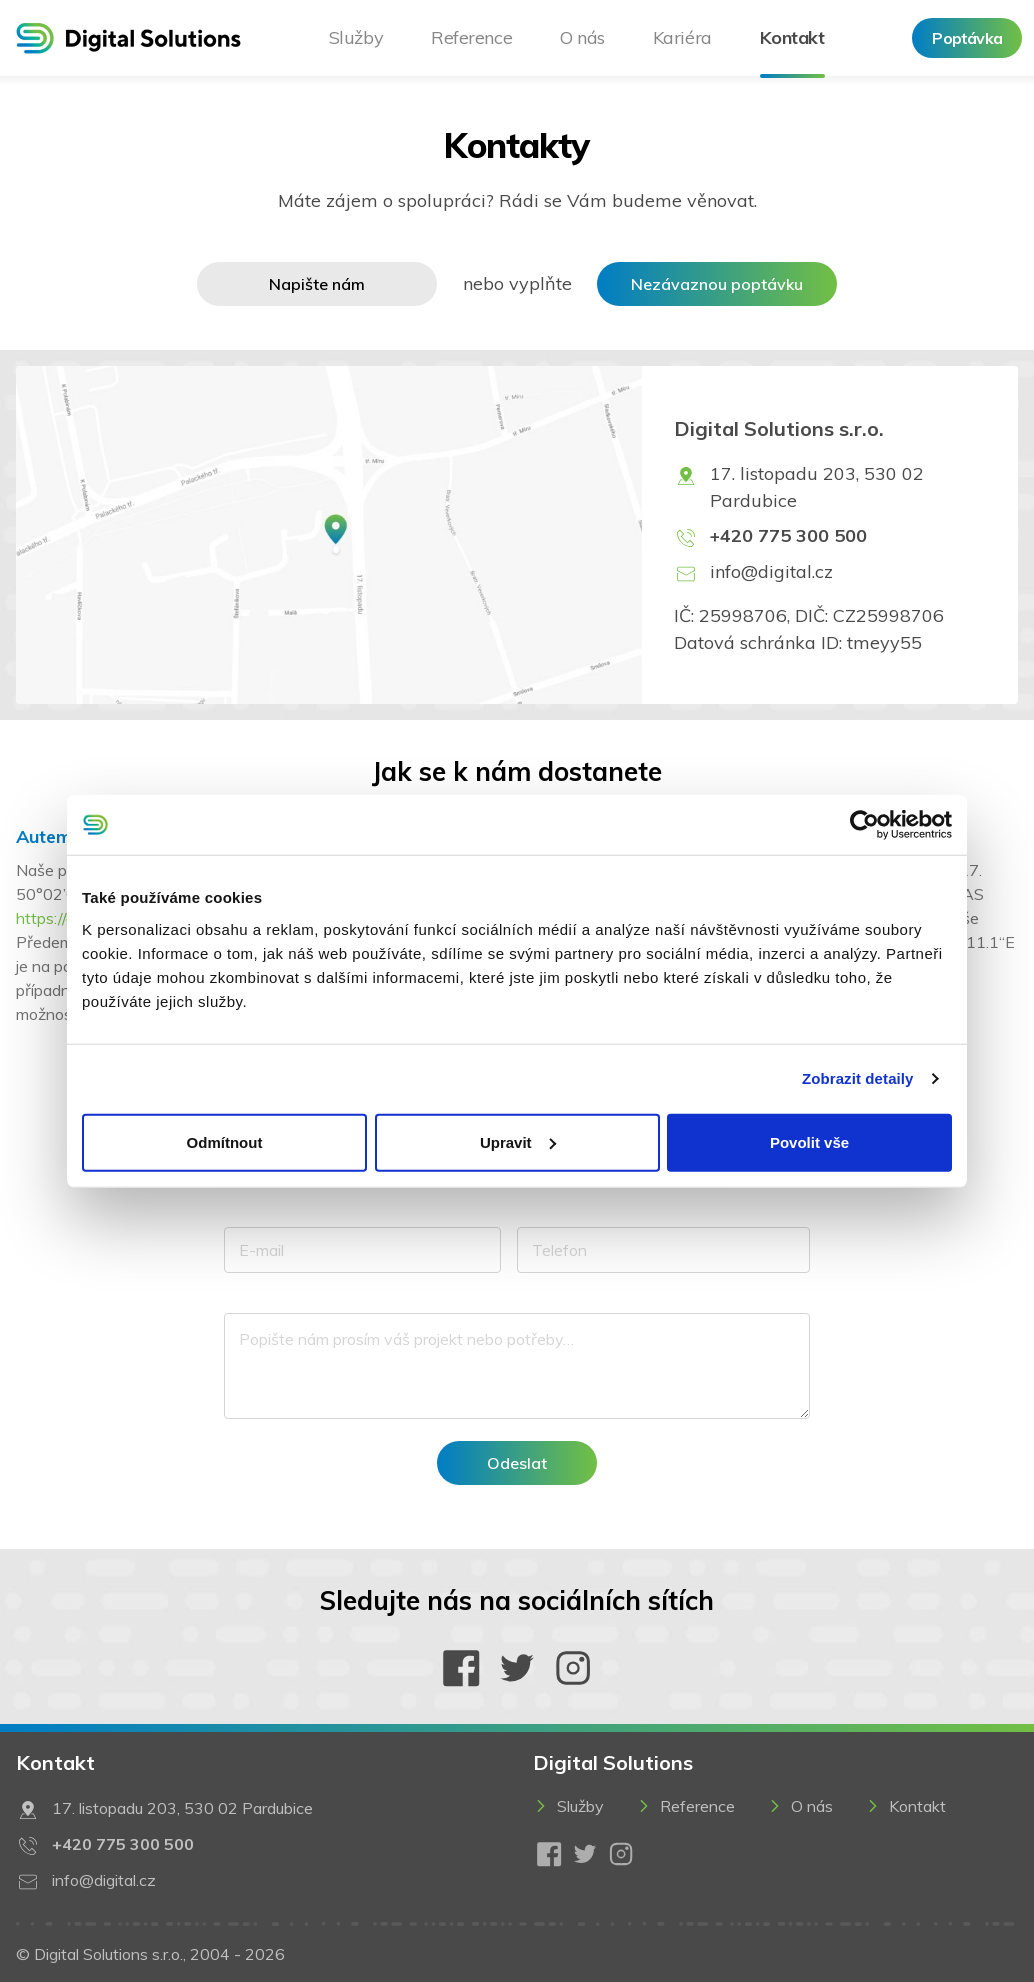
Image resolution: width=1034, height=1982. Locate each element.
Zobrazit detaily (858, 1078)
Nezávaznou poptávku (717, 284)
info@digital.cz (771, 571)
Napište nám (317, 284)
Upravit (518, 1141)
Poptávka (967, 38)
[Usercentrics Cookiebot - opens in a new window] (864, 825)
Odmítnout (225, 1141)
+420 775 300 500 (788, 535)
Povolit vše (809, 1141)
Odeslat (517, 1463)
